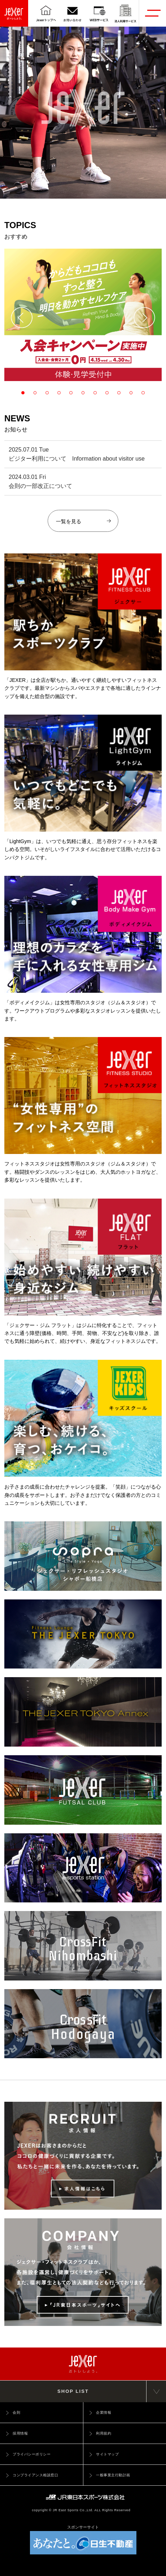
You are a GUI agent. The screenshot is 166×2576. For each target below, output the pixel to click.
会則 (16, 2412)
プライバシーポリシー (32, 2454)
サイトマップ (107, 2454)
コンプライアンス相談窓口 (35, 2475)
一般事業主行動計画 (113, 2475)
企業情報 (103, 2412)
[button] (21, 318)
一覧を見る (83, 520)
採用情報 (20, 2433)
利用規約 (103, 2433)
